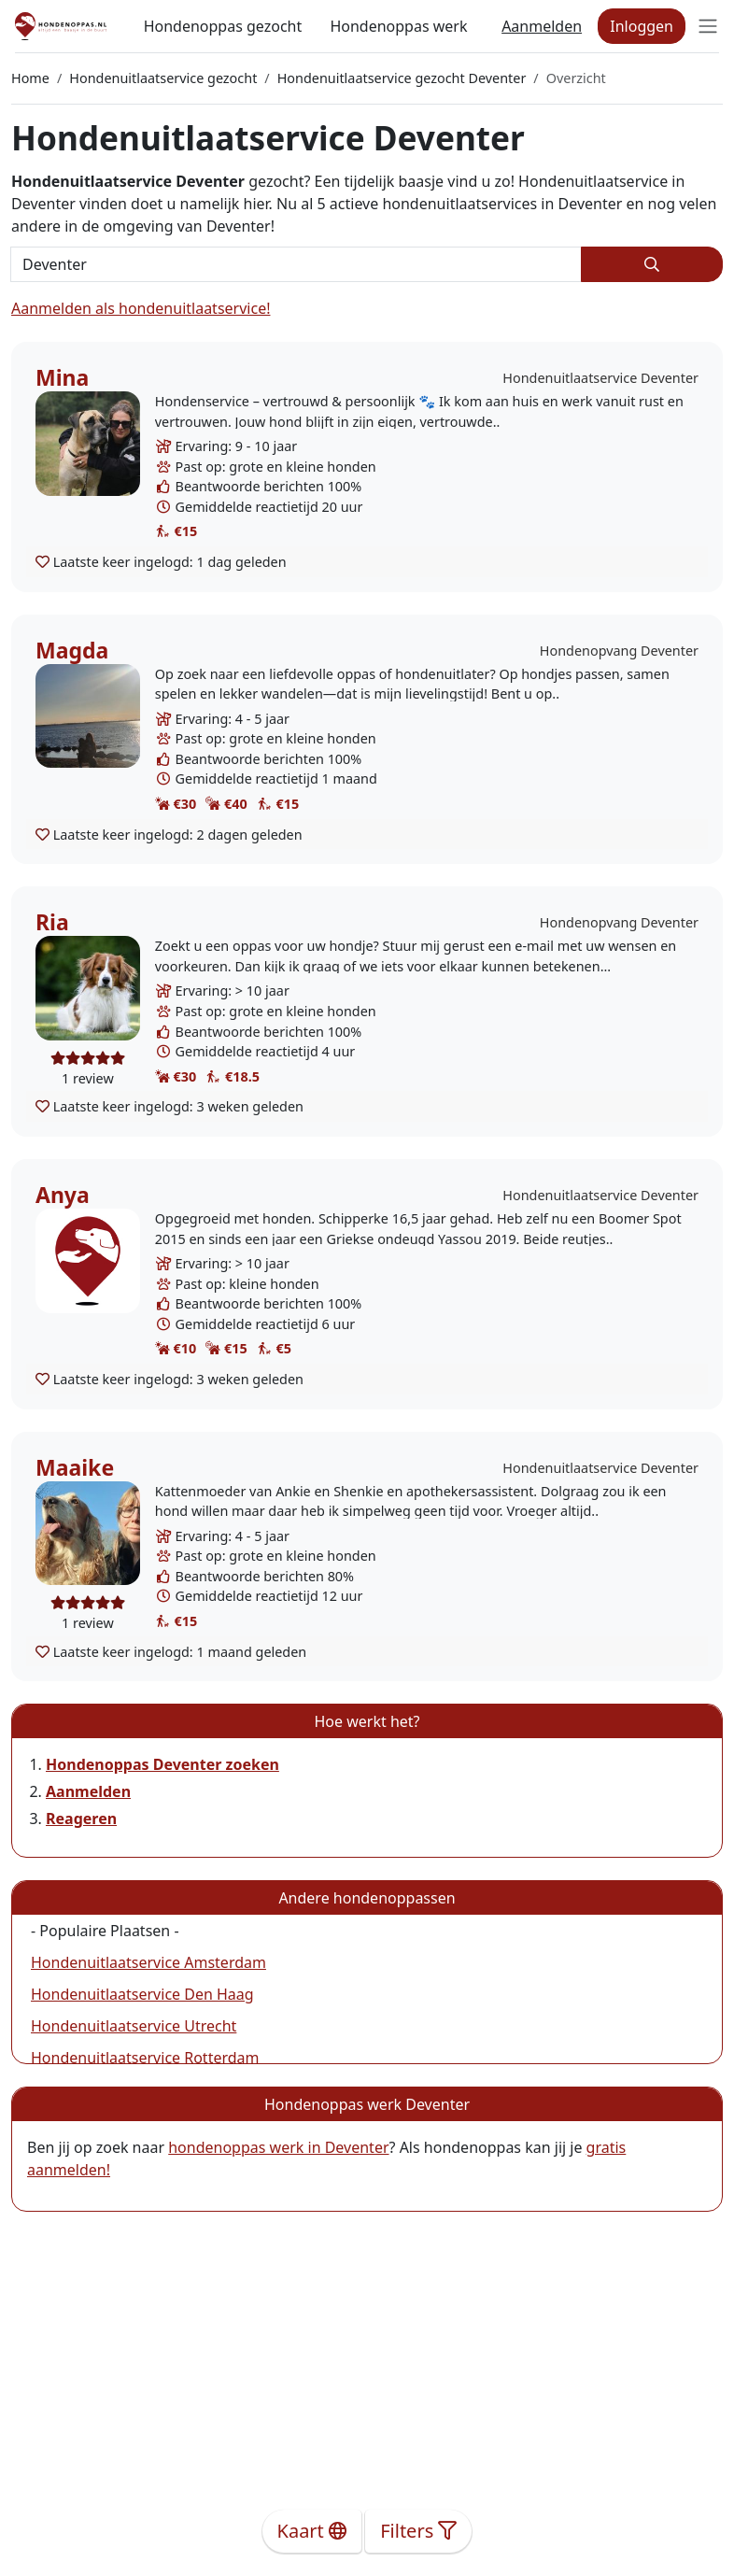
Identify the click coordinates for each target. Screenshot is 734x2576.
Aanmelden (541, 26)
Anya (62, 1195)
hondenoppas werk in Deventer (278, 2147)
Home (30, 78)
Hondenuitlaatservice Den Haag (142, 1994)
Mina (62, 377)
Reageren (81, 1818)
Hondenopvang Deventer (619, 650)
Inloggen (641, 26)
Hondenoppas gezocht (223, 26)
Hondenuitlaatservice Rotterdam (145, 2057)
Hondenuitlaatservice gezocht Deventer (402, 78)
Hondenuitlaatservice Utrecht (133, 2026)
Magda (71, 650)
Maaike (74, 1467)
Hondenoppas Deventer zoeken (162, 1764)
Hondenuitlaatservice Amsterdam (148, 1962)
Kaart (312, 2530)
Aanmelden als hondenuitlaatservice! (140, 308)
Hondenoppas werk (398, 26)
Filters (418, 2530)
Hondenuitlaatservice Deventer (600, 378)
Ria (52, 922)
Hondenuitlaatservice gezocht (163, 78)
